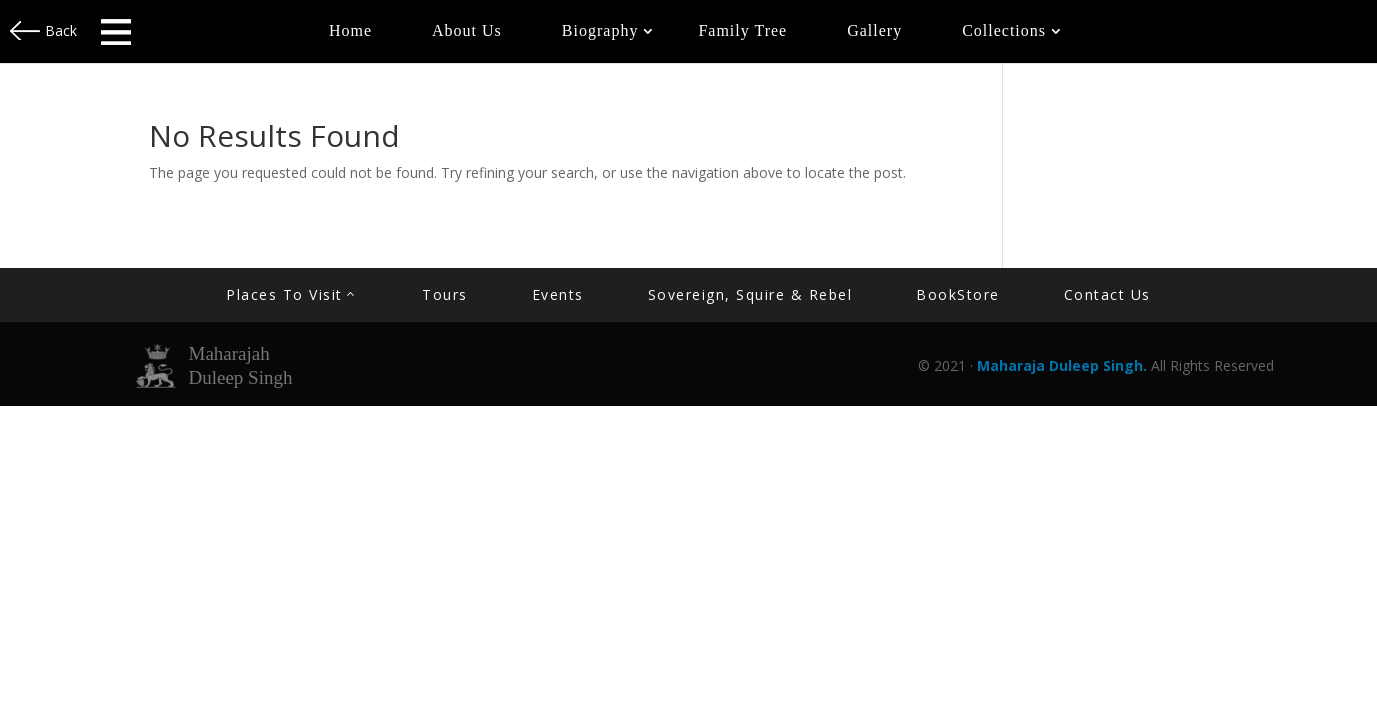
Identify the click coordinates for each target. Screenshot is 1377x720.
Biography (600, 30)
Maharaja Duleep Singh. (1064, 365)
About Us (467, 30)
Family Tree (742, 30)
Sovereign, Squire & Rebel (750, 294)
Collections (1004, 30)
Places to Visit (284, 294)
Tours (445, 294)
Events (558, 294)
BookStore (958, 294)
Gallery (874, 30)
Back (61, 30)
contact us (1107, 294)
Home (350, 30)
